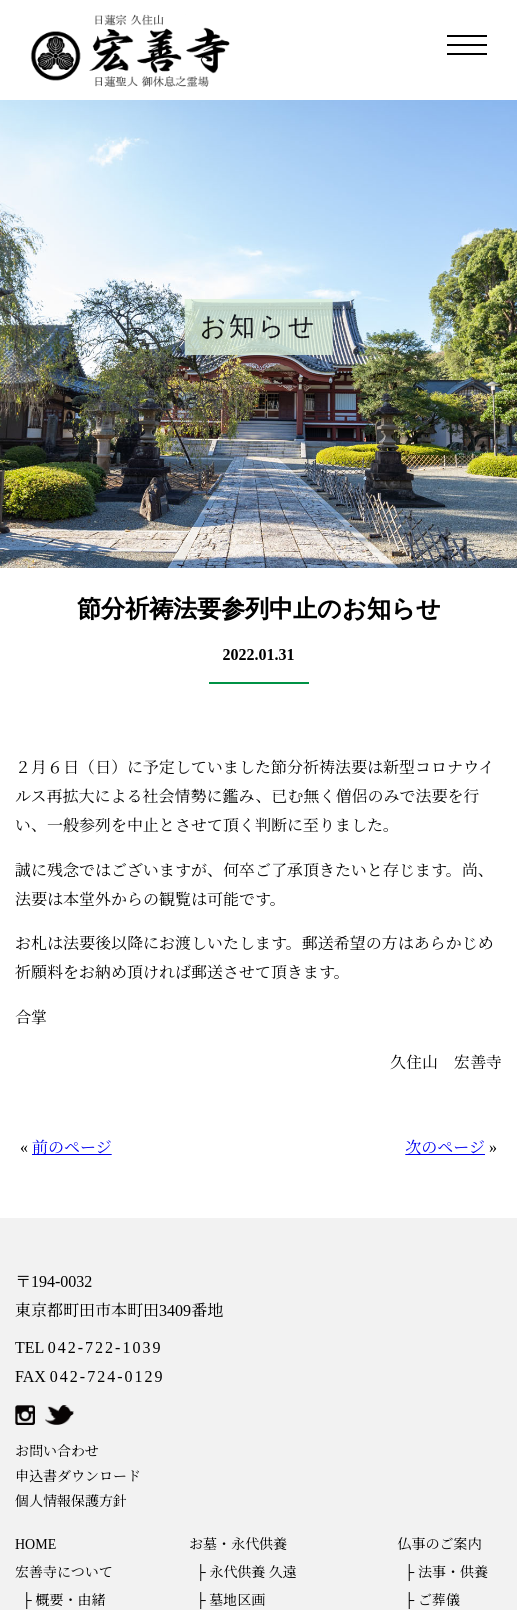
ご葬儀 (439, 1600)
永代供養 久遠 (253, 1572)
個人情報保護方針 (71, 1501)
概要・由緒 (70, 1600)
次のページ (445, 1147)
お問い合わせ (57, 1451)
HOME (35, 1544)
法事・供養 (453, 1572)
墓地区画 (237, 1600)
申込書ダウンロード (78, 1476)
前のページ (72, 1147)
